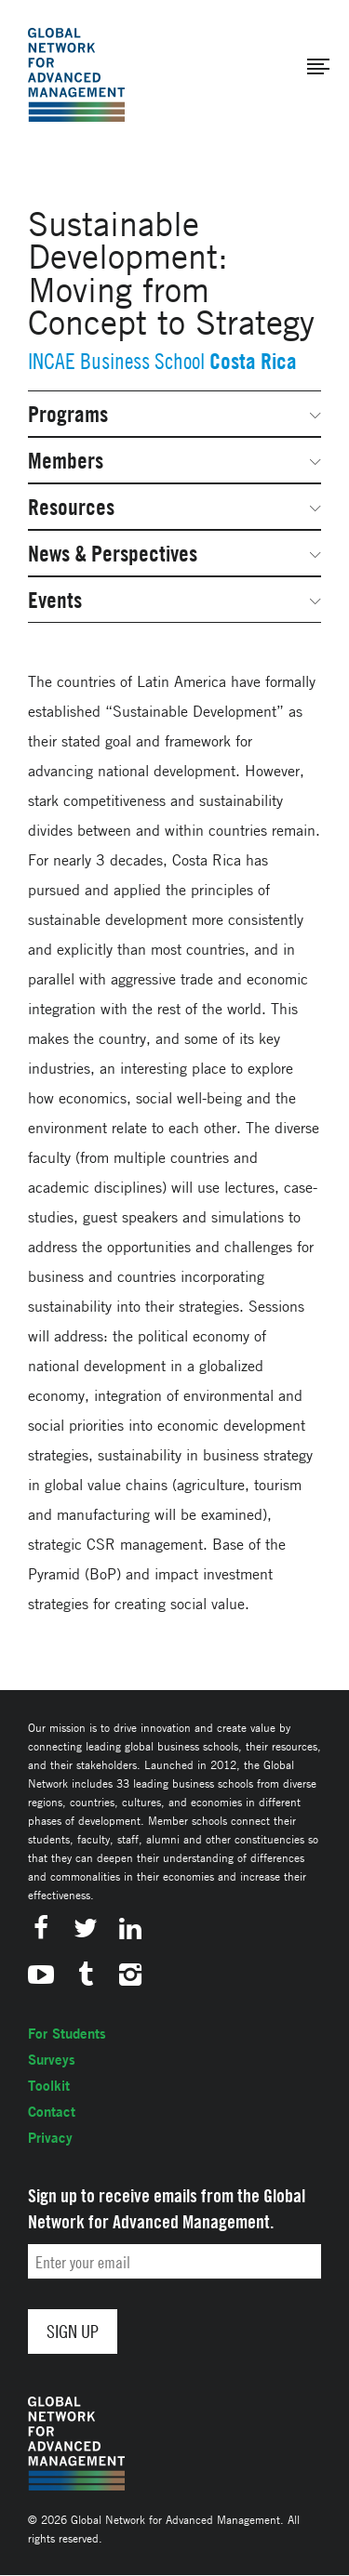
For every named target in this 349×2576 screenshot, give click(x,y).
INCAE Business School (116, 361)
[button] (318, 67)
